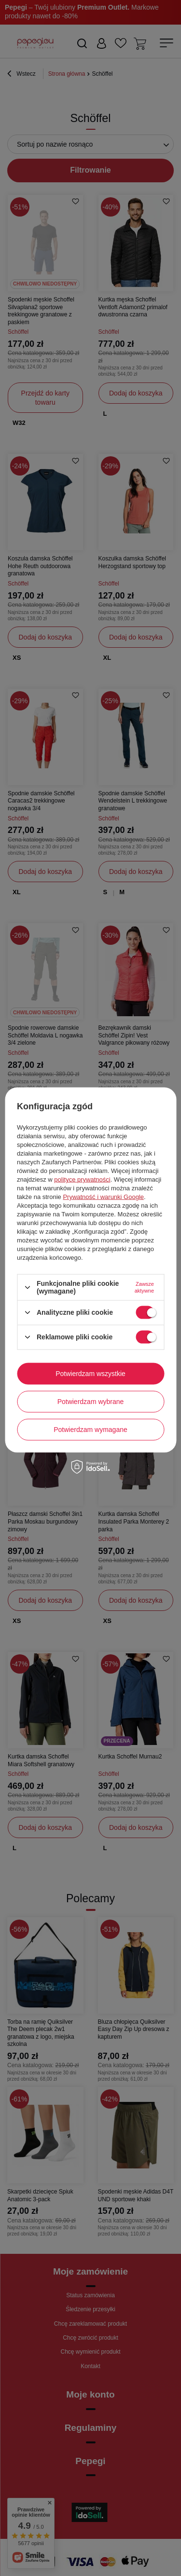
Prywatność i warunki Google (103, 1196)
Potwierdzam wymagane (90, 1429)
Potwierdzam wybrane (90, 1401)
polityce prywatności (82, 1179)
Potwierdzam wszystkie (90, 1373)
